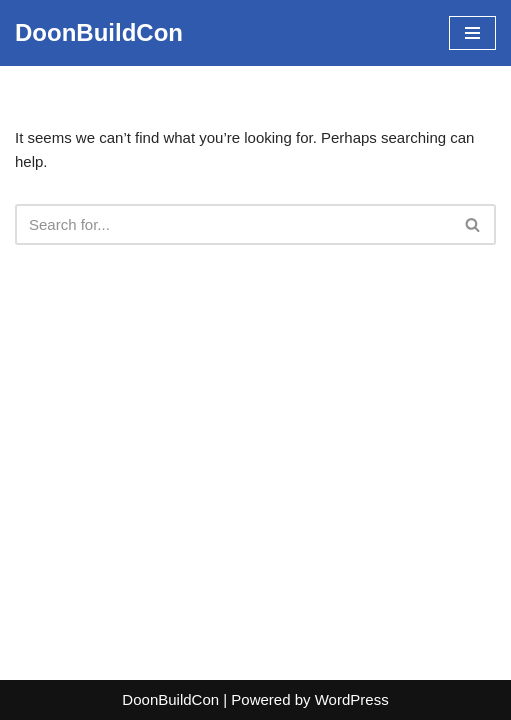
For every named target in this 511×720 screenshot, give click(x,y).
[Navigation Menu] (472, 33)
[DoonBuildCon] (99, 33)
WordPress (352, 699)
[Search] (233, 224)
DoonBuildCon (170, 699)
